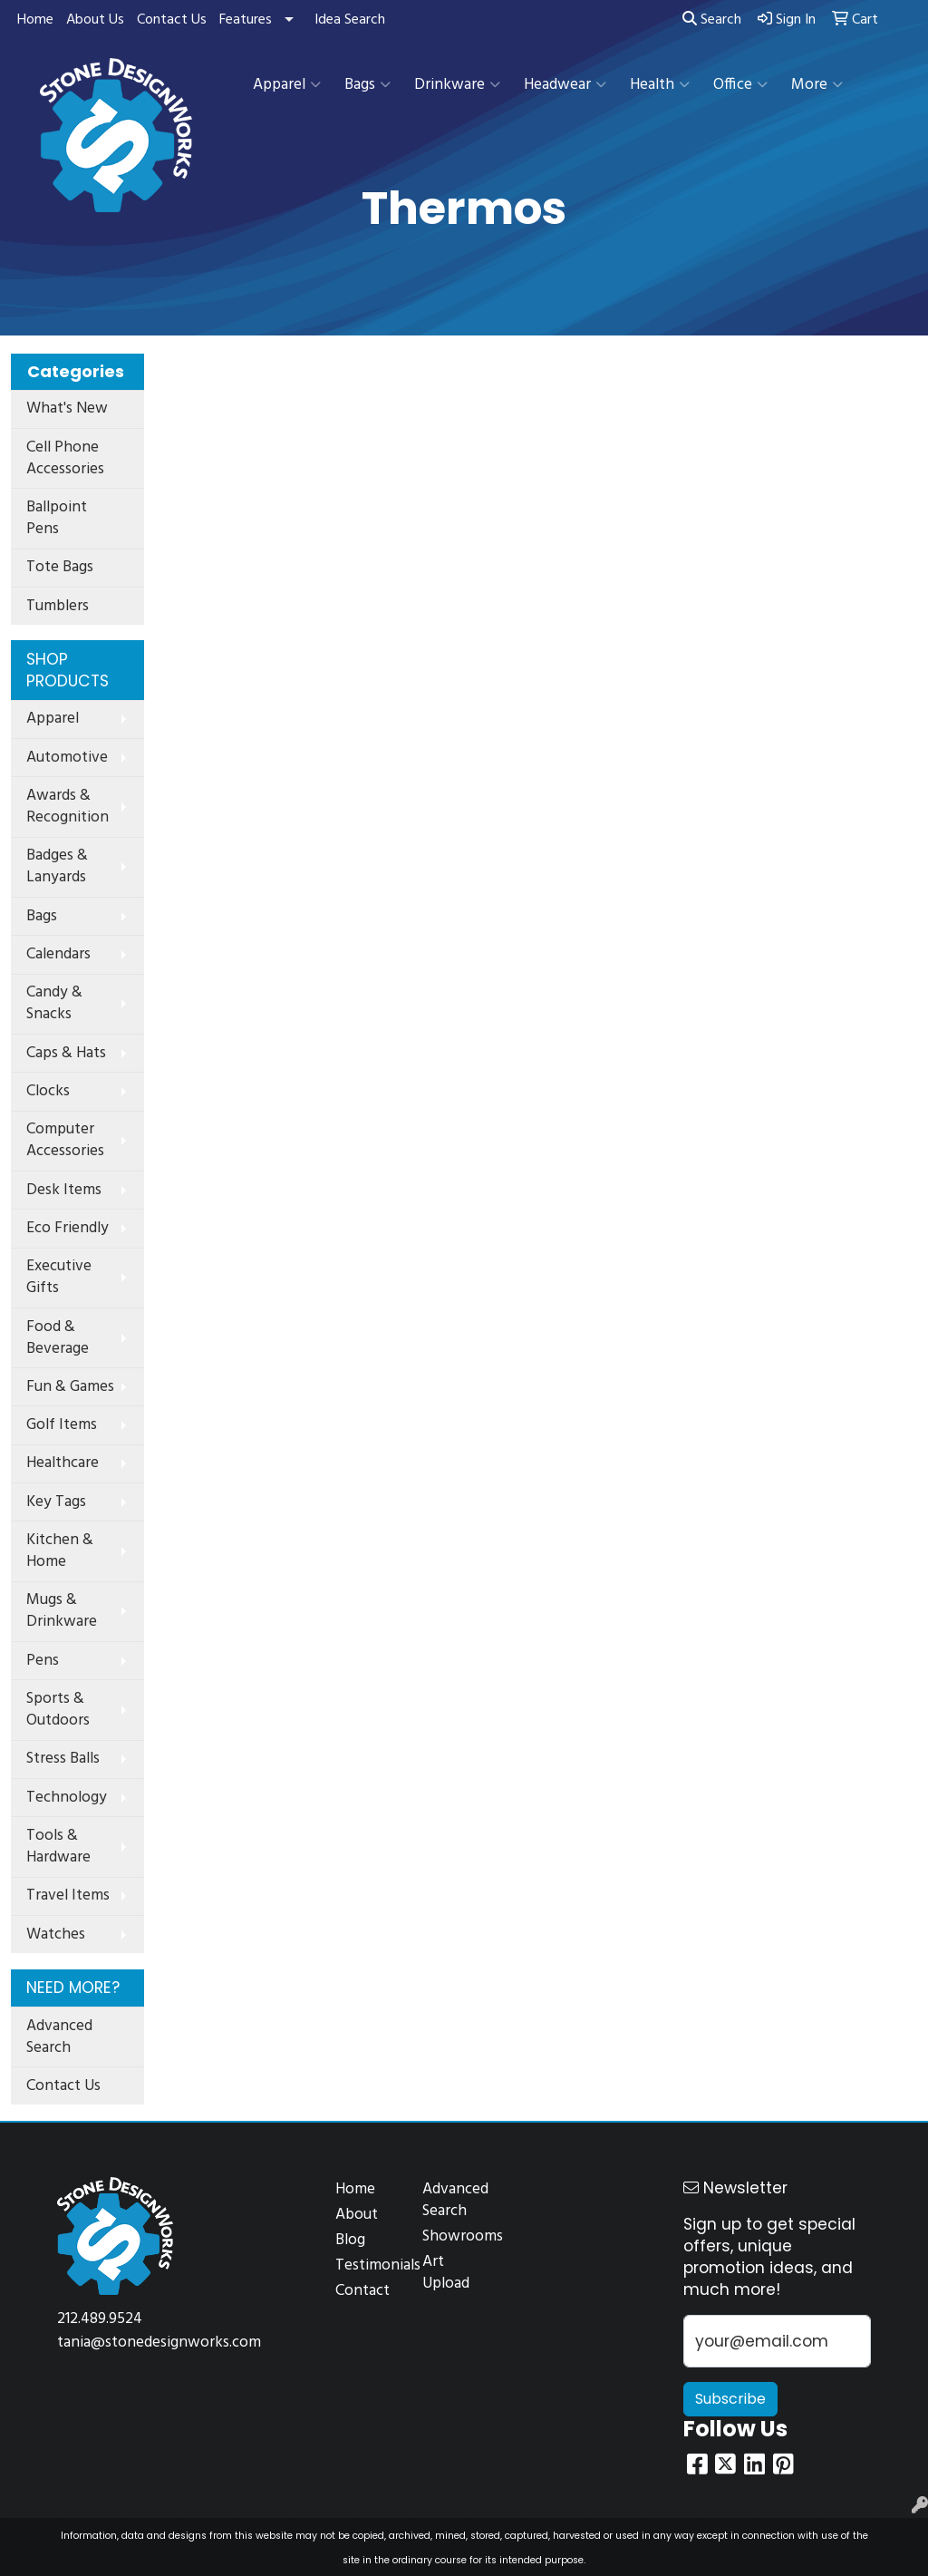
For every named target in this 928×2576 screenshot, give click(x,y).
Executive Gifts (59, 1277)
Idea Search (349, 20)
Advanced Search (59, 2037)
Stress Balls (63, 1758)
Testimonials (368, 2265)
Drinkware (457, 85)
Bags (367, 85)
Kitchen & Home (59, 1551)
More (817, 85)
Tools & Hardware (58, 1846)
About (356, 2214)
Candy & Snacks (54, 1003)
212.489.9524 (99, 2319)
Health (660, 85)
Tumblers (57, 606)
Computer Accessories (65, 1140)
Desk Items (64, 1190)
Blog (350, 2240)
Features (245, 20)
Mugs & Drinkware (61, 1611)
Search (711, 20)
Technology (66, 1797)
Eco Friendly (67, 1228)
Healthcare (62, 1463)
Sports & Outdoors (58, 1710)
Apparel (287, 85)
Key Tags (56, 1502)
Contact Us (172, 20)
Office (740, 85)
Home (35, 20)
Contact (362, 2291)
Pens (42, 1660)
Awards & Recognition (67, 806)
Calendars (58, 954)
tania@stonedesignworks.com (159, 2342)
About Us (95, 20)
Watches (55, 1934)
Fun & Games (70, 1387)
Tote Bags (59, 567)
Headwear (565, 85)
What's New (67, 408)
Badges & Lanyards (57, 866)
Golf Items (61, 1425)
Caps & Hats (66, 1053)
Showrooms (455, 2236)
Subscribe (730, 2398)
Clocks (48, 1091)
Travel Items (68, 1895)
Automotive (67, 757)
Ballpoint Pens (56, 518)
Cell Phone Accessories (65, 458)
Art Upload (445, 2273)
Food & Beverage (57, 1338)
